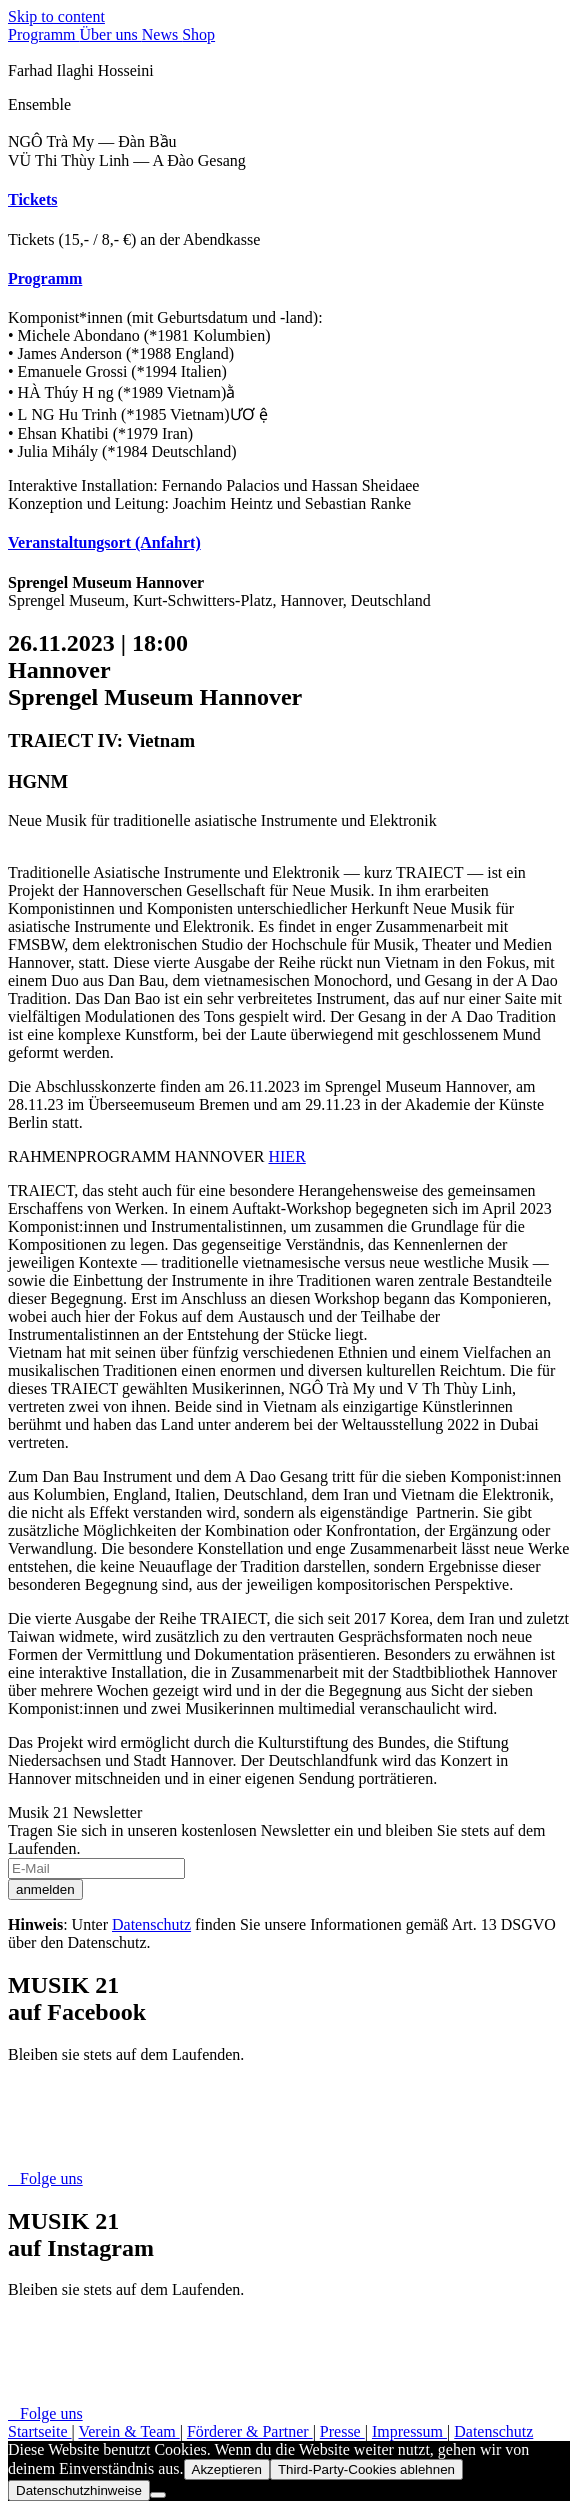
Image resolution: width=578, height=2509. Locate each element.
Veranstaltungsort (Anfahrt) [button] (104, 542)
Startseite (40, 2431)
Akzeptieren (227, 2469)
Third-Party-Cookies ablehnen (366, 2469)
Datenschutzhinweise (79, 2490)
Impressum (409, 2431)
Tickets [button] (32, 199)
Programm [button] (45, 278)
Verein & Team (128, 2431)
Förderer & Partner (250, 2431)
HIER (286, 1156)
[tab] (289, 200)
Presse (342, 2431)
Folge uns (45, 2178)
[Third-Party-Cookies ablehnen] (158, 2495)
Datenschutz (151, 1924)
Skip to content (56, 16)
